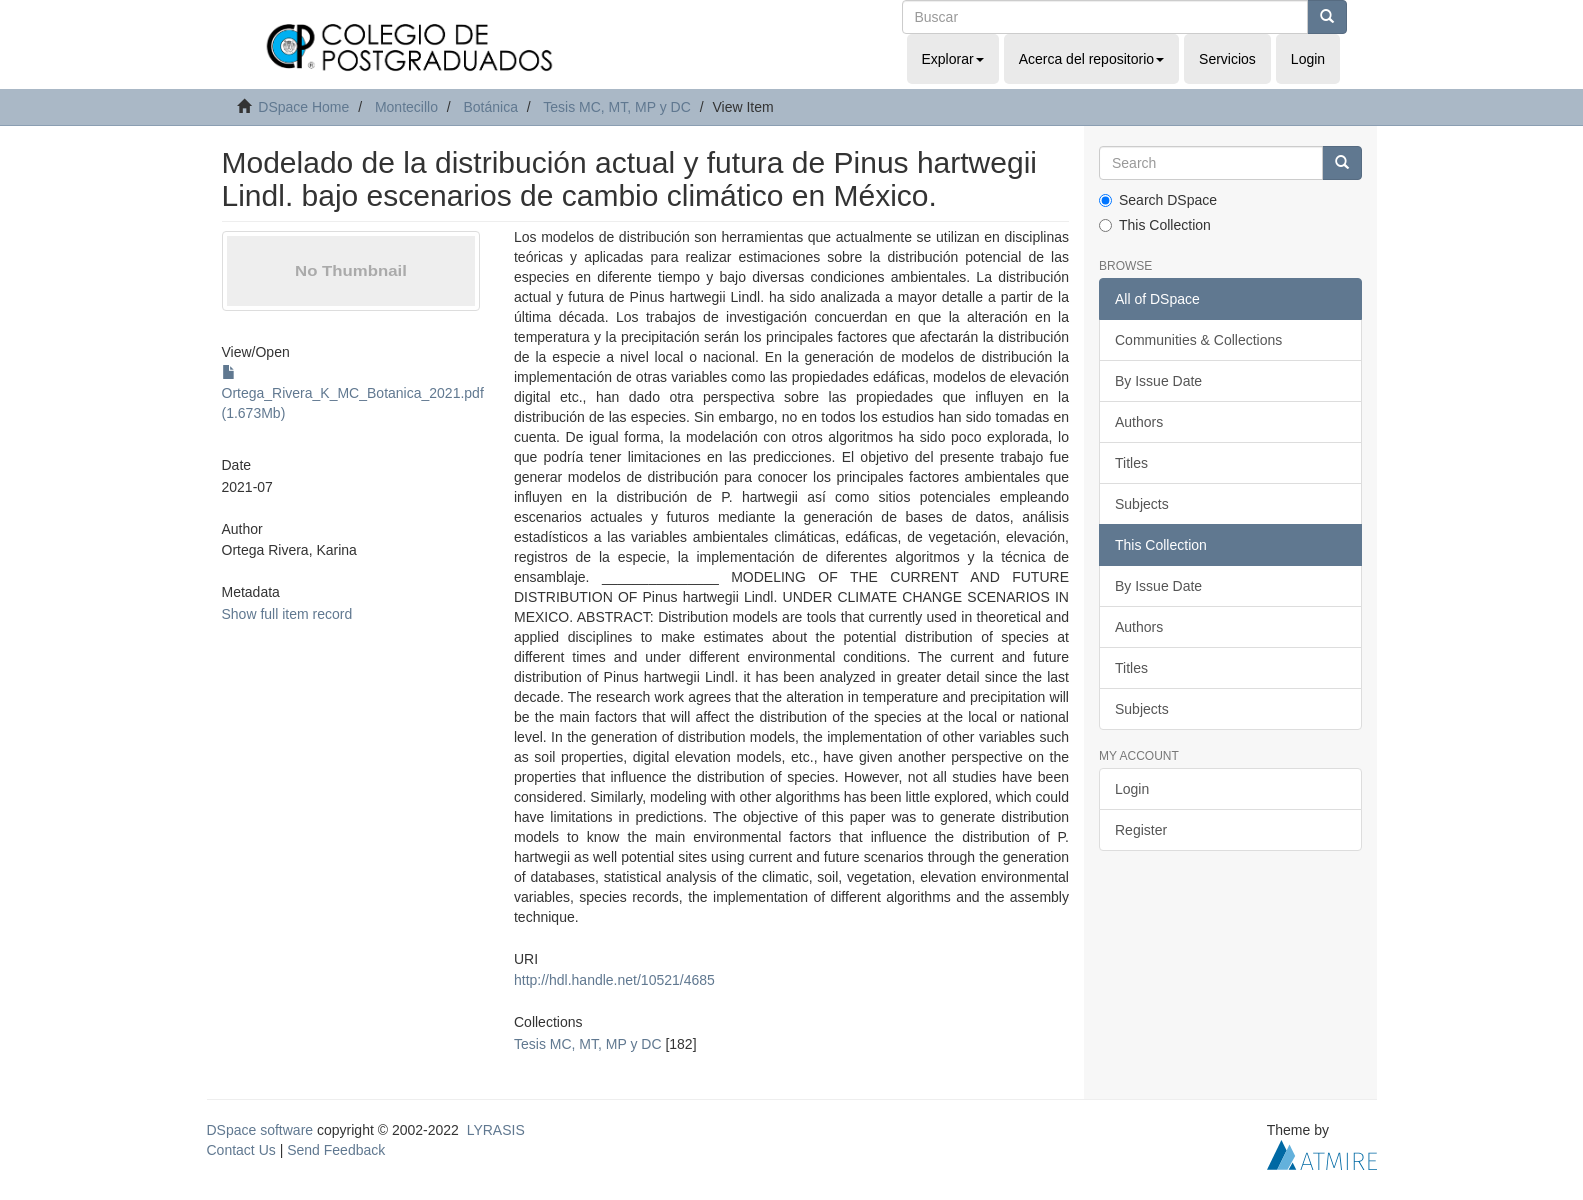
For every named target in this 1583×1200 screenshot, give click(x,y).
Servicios (1227, 59)
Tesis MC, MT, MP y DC (617, 107)
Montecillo (406, 107)
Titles (1131, 463)
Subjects (1142, 504)
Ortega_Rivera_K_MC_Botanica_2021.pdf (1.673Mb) (353, 393)
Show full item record (287, 614)
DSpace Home (303, 107)
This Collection (1155, 225)
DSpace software (260, 1130)
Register (1141, 830)
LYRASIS (496, 1130)
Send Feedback (336, 1150)
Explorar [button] (953, 59)
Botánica (490, 107)
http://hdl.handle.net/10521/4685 (614, 980)
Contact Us (241, 1150)
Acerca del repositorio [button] (1091, 59)
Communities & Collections (1198, 340)
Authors (1139, 422)
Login (1132, 789)
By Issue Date (1158, 381)
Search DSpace (1158, 200)
